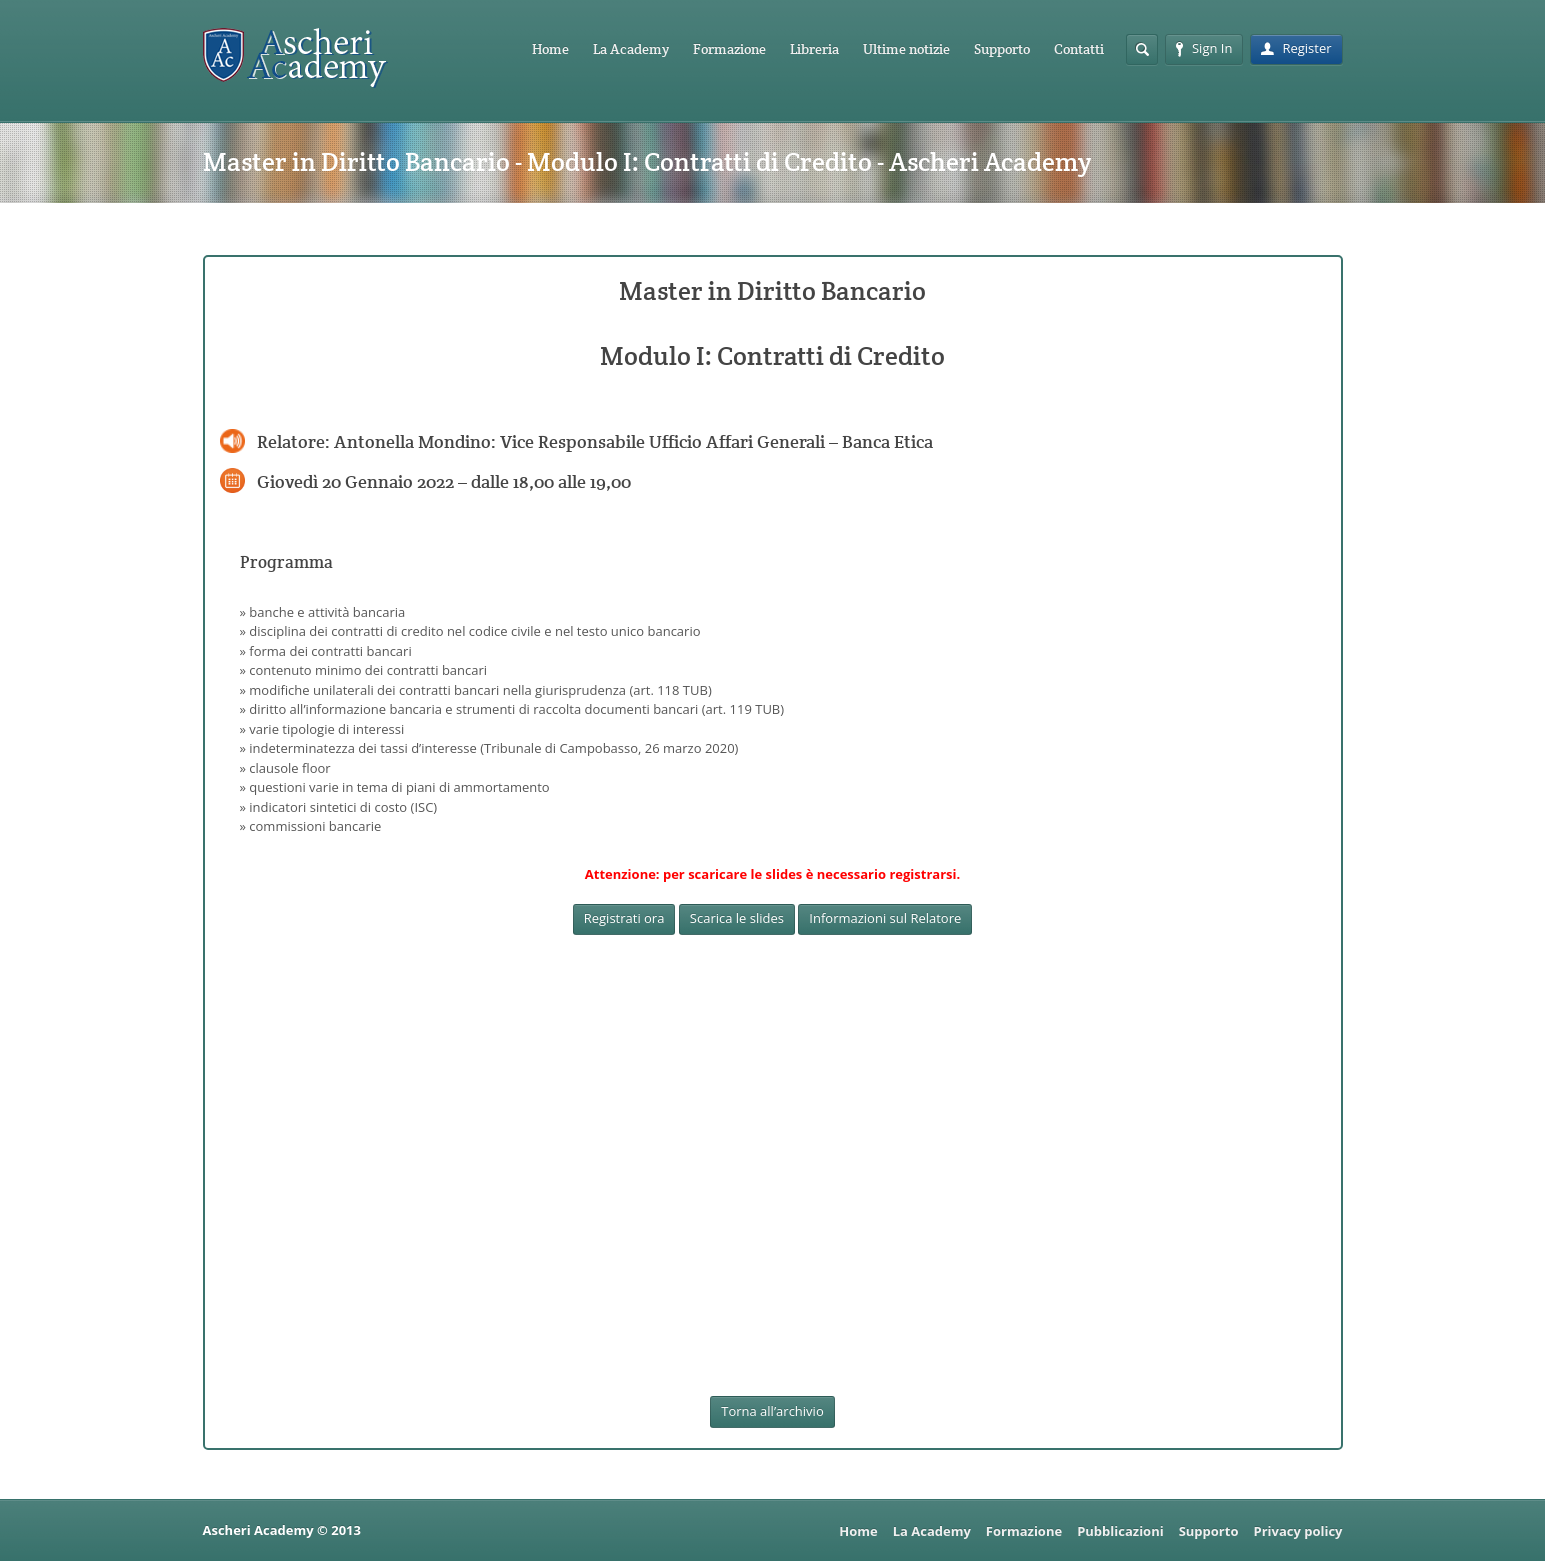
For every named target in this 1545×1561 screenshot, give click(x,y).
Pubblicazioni (1120, 1531)
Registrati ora (624, 918)
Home (550, 49)
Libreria (814, 49)
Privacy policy (1297, 1531)
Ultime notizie (906, 49)
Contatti (1079, 49)
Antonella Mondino (412, 441)
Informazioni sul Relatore (885, 918)
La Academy (631, 49)
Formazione (729, 49)
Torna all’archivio (772, 1411)
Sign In (1204, 48)
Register (1296, 48)
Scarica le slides (737, 918)
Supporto (1002, 49)
